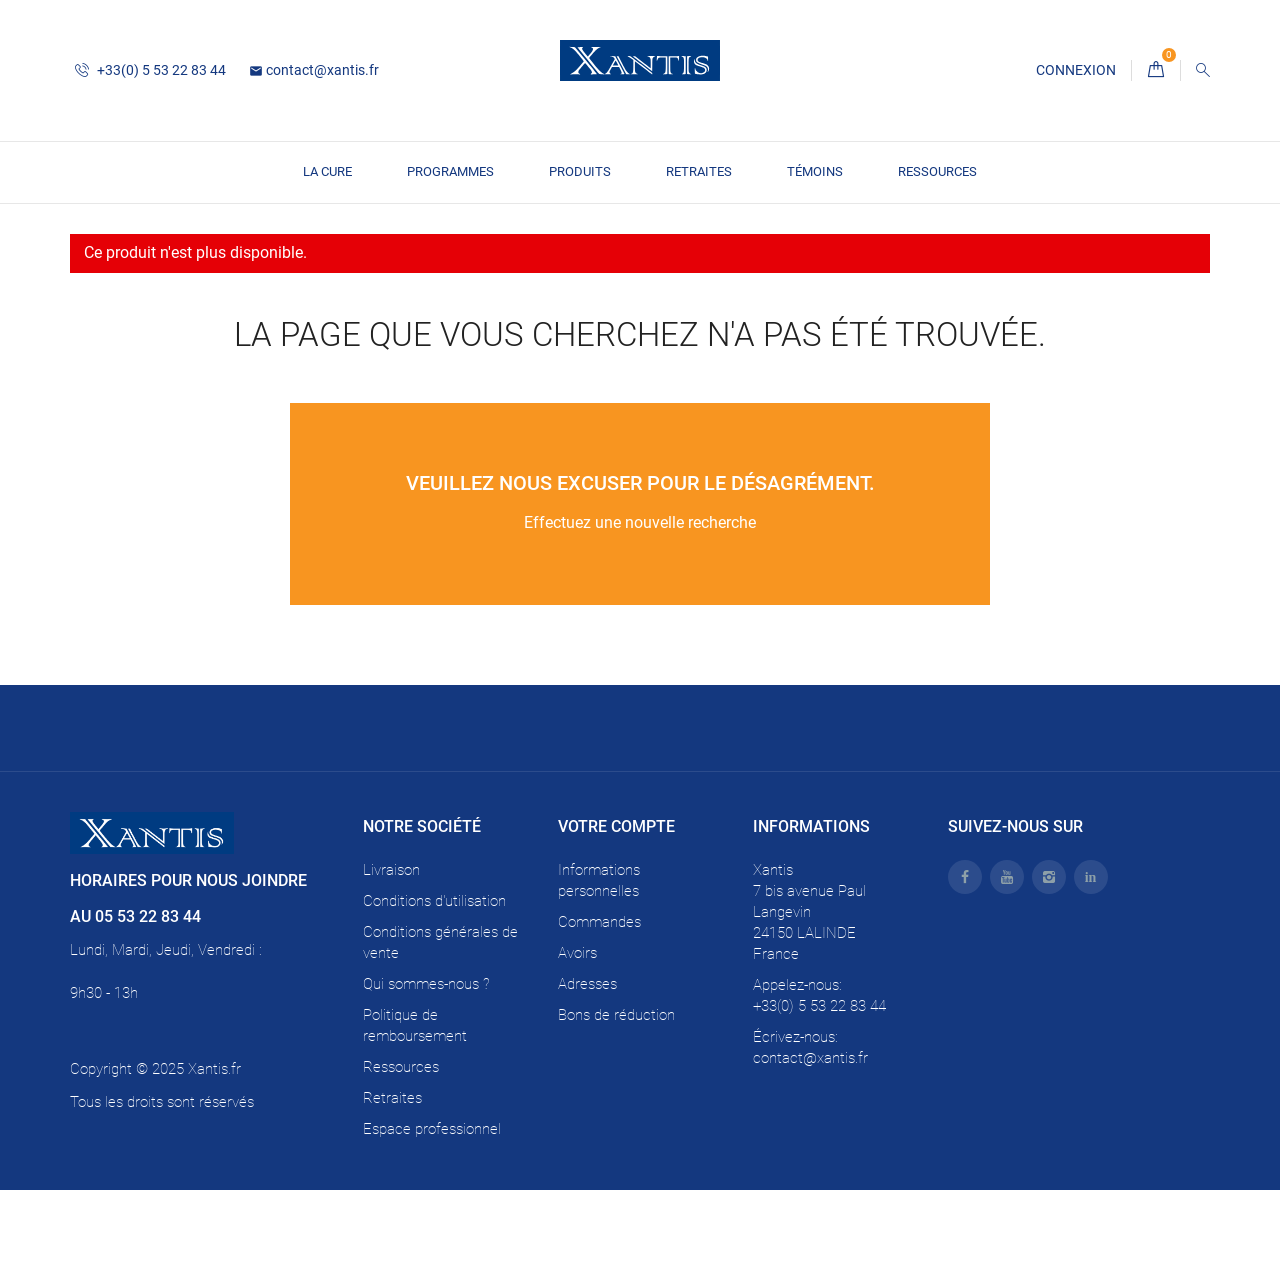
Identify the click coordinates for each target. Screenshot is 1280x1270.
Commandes (599, 1002)
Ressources (937, 171)
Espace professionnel (432, 1209)
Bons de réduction (616, 1095)
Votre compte (616, 907)
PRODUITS (580, 171)
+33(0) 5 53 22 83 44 (150, 70)
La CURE (327, 171)
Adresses (587, 1064)
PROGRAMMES (450, 171)
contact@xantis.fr (314, 70)
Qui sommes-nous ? (426, 1064)
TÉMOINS (815, 171)
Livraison (391, 950)
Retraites (699, 171)
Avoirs (577, 1033)
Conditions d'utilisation (434, 981)
